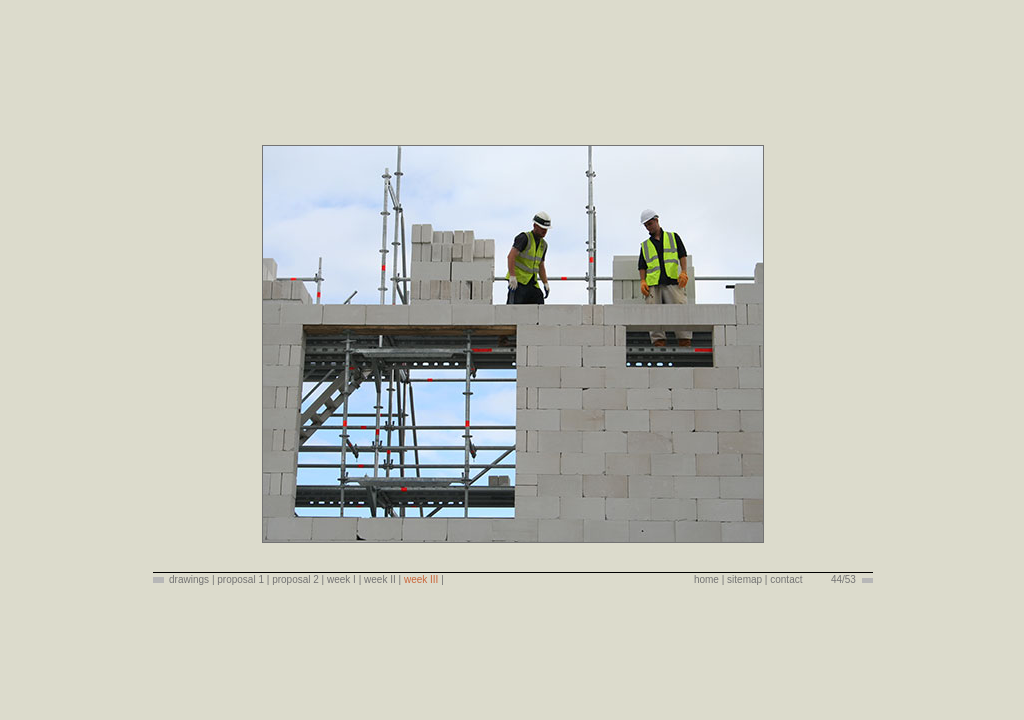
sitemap (744, 579)
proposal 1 (240, 579)
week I (343, 579)
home (706, 579)
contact (786, 579)
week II (380, 579)
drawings (189, 579)
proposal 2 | (298, 579)
